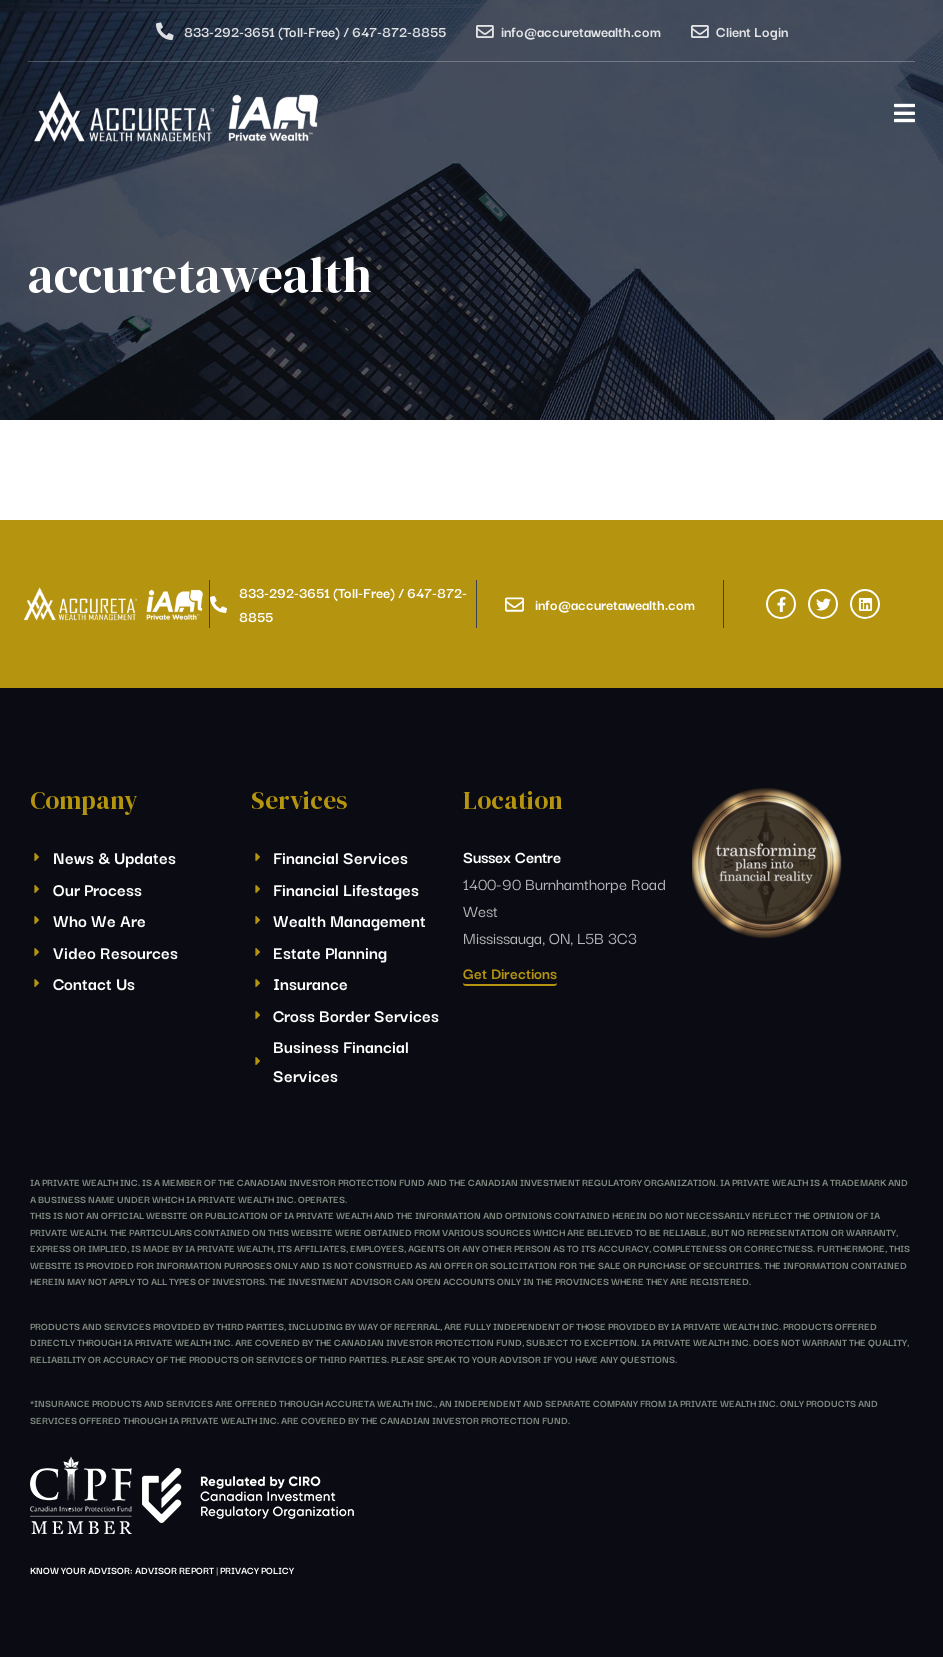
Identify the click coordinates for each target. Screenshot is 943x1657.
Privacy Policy (257, 1569)
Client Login (752, 31)
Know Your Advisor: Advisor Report (122, 1569)
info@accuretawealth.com (581, 31)
